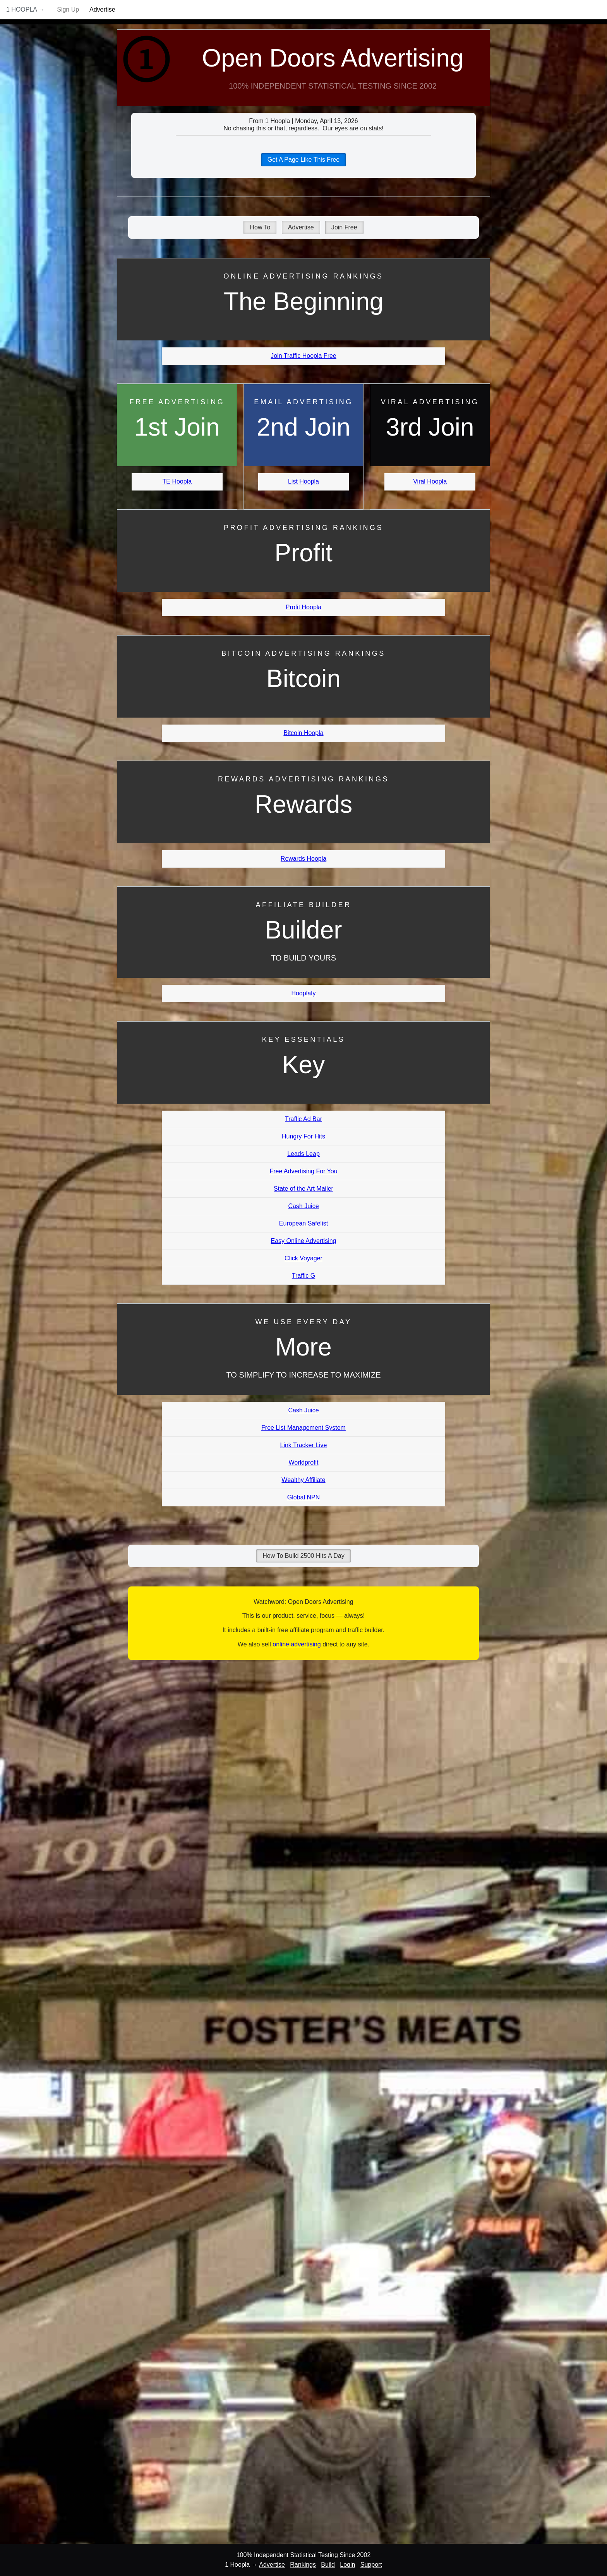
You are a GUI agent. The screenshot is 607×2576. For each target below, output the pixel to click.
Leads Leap (303, 1153)
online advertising (297, 1644)
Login (347, 2564)
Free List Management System (303, 1427)
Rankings (303, 2564)
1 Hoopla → (25, 9)
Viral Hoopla (430, 481)
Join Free (344, 227)
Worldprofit (303, 1462)
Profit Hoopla (304, 607)
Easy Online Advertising (303, 1241)
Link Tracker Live (303, 1445)
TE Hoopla (177, 481)
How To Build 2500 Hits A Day (303, 1555)
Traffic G (303, 1275)
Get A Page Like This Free (303, 159)
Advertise (102, 9)
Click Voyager (303, 1258)
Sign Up (68, 9)
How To (260, 227)
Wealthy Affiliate (303, 1480)
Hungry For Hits (303, 1136)
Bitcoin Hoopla (303, 733)
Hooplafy (303, 993)
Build (328, 2564)
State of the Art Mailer (303, 1188)
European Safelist (303, 1223)
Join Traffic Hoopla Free (303, 355)
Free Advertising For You (303, 1171)
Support (371, 2564)
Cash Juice (303, 1206)
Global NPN (303, 1497)
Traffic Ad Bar (303, 1119)
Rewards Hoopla (303, 858)
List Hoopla (303, 481)
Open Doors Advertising (333, 58)
